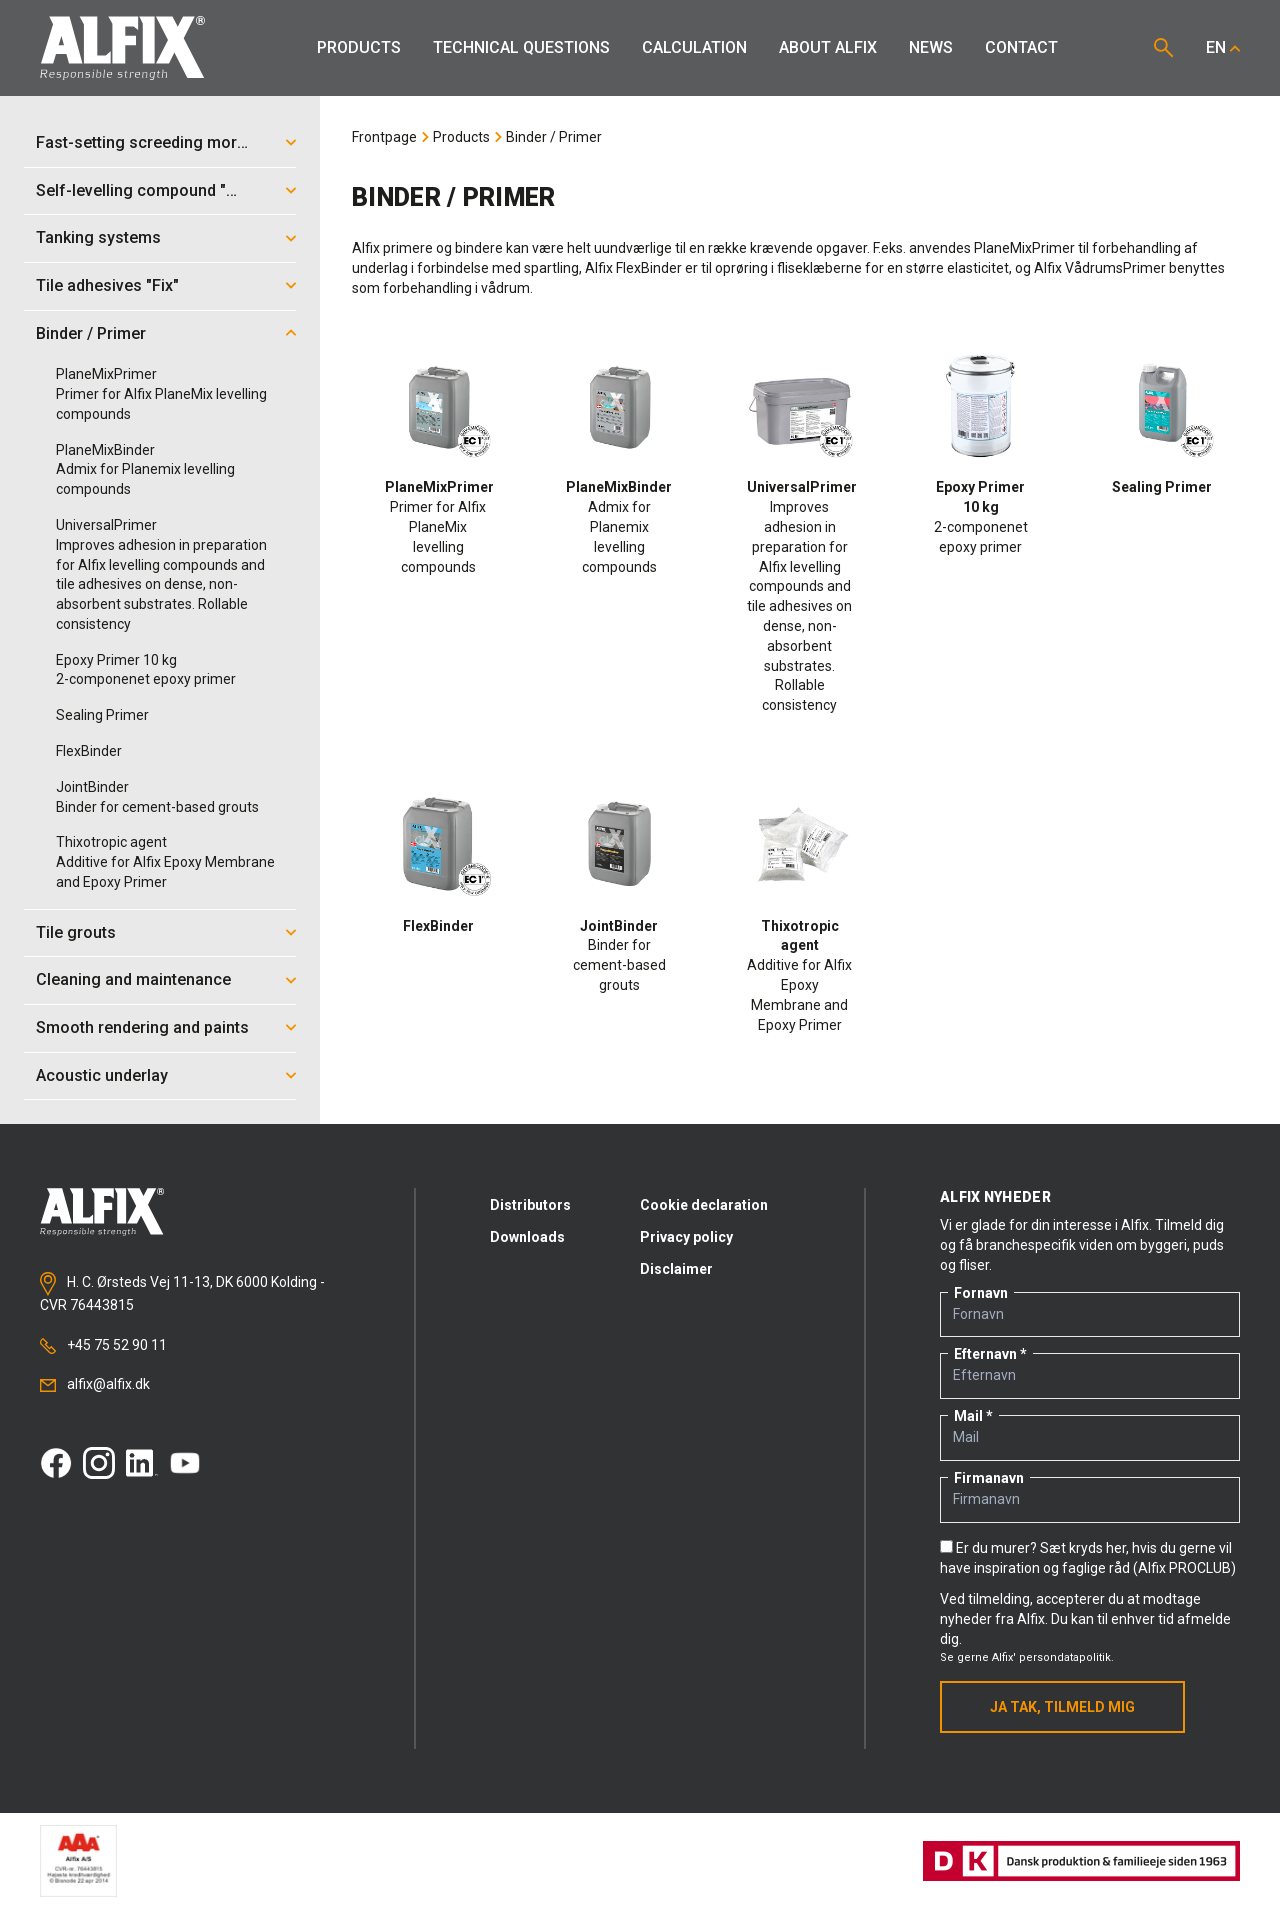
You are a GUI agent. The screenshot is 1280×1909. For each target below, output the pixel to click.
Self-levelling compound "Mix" (147, 190)
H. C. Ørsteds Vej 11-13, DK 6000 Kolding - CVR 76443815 (182, 1292)
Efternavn (985, 1354)
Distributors (530, 1205)
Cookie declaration (704, 1205)
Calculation (694, 47)
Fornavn (981, 1293)
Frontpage (384, 137)
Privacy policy (686, 1237)
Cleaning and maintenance (133, 979)
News (931, 47)
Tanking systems (98, 237)
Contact (1021, 47)
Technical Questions (521, 47)
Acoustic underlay (102, 1075)
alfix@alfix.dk (95, 1384)
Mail (968, 1416)
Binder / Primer (91, 333)
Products (359, 47)
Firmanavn (989, 1478)
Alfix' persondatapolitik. (1053, 1657)
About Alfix (828, 47)
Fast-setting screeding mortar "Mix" (149, 142)
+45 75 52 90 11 (103, 1345)
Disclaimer (676, 1269)
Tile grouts (76, 932)
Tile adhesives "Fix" (107, 285)
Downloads (527, 1237)
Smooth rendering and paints (142, 1027)
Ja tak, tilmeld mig (1062, 1707)
